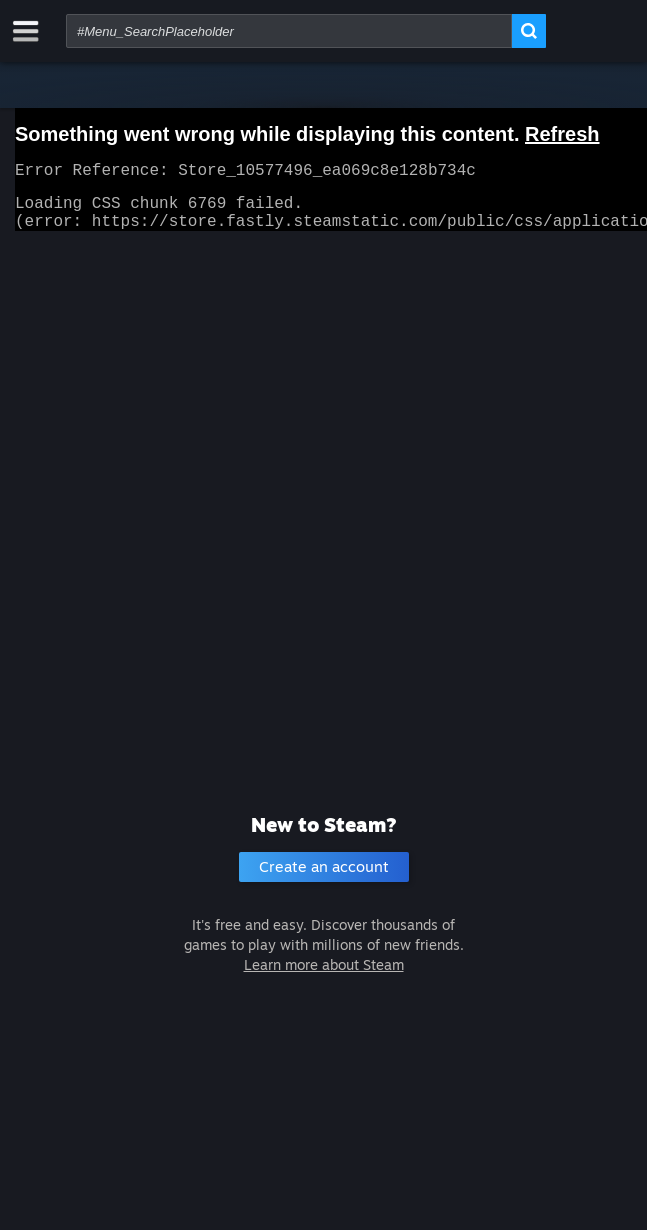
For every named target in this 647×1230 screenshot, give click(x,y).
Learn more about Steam (324, 964)
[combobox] (289, 31)
